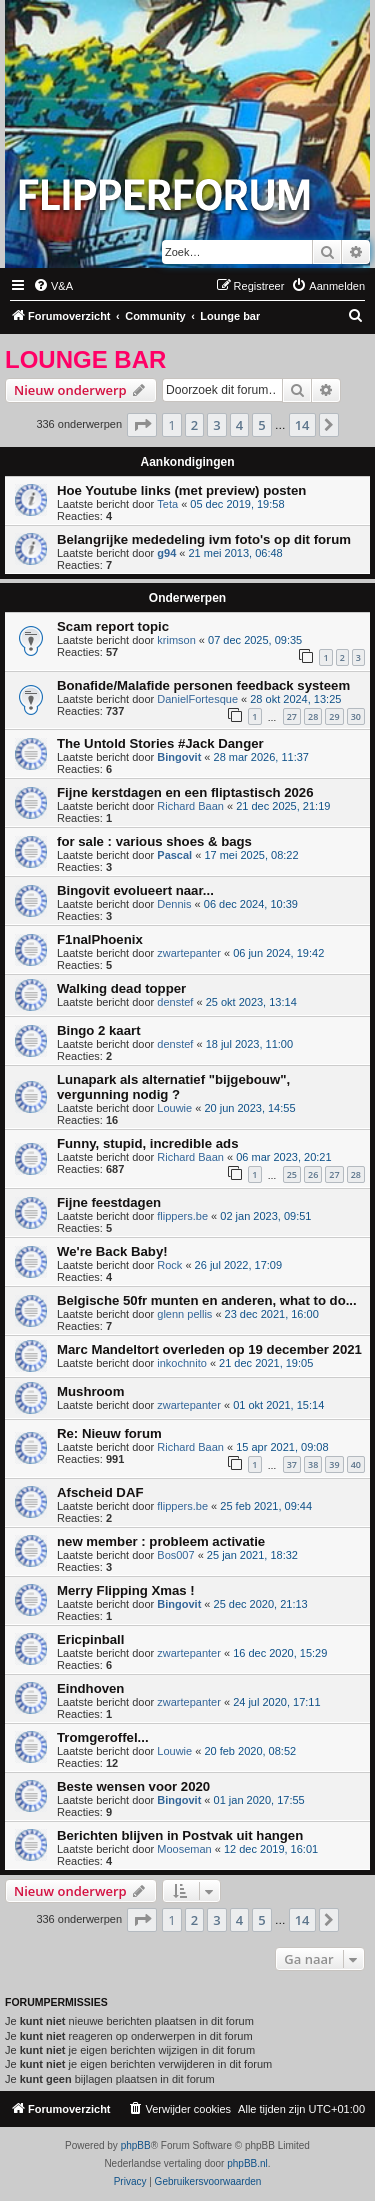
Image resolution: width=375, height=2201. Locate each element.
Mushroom (90, 1391)
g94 (166, 553)
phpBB (136, 2145)
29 (334, 716)
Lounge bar (85, 359)
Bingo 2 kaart (99, 1030)
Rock (169, 1265)
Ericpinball (90, 1639)
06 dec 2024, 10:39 (251, 904)
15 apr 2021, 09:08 (282, 1447)
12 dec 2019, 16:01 (271, 1849)
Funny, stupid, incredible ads (147, 1143)
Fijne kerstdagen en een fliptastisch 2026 (185, 792)
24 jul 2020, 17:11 (276, 1702)
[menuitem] (53, 286)
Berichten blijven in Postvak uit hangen (180, 1835)
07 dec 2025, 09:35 (255, 640)
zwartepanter (189, 953)
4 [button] (239, 425)
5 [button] (261, 425)
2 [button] (194, 425)
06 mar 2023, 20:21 (283, 1157)
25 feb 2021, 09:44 (266, 1506)
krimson (176, 640)
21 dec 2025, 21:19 (283, 806)
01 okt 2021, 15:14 (278, 1405)
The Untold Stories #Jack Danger (160, 743)
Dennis (174, 904)
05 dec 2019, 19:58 (237, 504)
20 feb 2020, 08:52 (250, 1751)
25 (292, 1174)
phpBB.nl (247, 2163)
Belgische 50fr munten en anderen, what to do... (207, 1300)
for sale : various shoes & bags (154, 841)
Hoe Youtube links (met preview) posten (181, 490)
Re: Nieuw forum (109, 1433)
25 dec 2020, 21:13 (261, 1604)
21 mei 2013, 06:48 (236, 553)
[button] (142, 425)
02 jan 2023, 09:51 (265, 1216)
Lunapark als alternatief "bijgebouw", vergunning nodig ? (173, 1087)
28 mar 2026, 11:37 (261, 757)
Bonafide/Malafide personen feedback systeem (203, 685)
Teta (167, 504)
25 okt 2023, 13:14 (251, 1002)
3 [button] (216, 425)
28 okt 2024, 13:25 (295, 699)
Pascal (174, 855)
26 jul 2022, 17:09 (238, 1265)
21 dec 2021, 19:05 (266, 1363)
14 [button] (302, 425)
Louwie (174, 1108)
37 (292, 1464)
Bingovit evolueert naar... (135, 890)
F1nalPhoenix (100, 939)
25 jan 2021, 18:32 (252, 1555)
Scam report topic (113, 626)
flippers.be (182, 1216)
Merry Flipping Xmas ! (126, 1590)
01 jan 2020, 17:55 (259, 1800)
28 (313, 716)
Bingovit (179, 757)
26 (313, 1174)
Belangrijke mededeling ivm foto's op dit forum (204, 539)
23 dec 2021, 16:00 (272, 1314)
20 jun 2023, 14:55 (249, 1108)
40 (356, 1464)
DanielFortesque (197, 699)
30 (356, 716)
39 (334, 1464)
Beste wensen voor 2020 (133, 1786)
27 (292, 716)
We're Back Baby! (112, 1251)
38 (313, 1464)
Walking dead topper (121, 988)
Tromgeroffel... (103, 1737)
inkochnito (182, 1363)
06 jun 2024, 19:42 (278, 953)
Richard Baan (190, 806)
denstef (175, 1002)
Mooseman (184, 1849)
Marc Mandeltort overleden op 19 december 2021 (209, 1349)
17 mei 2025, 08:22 (251, 855)
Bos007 (175, 1555)
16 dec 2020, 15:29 (280, 1653)
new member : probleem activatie (161, 1541)
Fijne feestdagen (109, 1202)
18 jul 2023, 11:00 (249, 1044)
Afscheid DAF (100, 1492)
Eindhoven (90, 1688)
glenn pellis (184, 1314)
